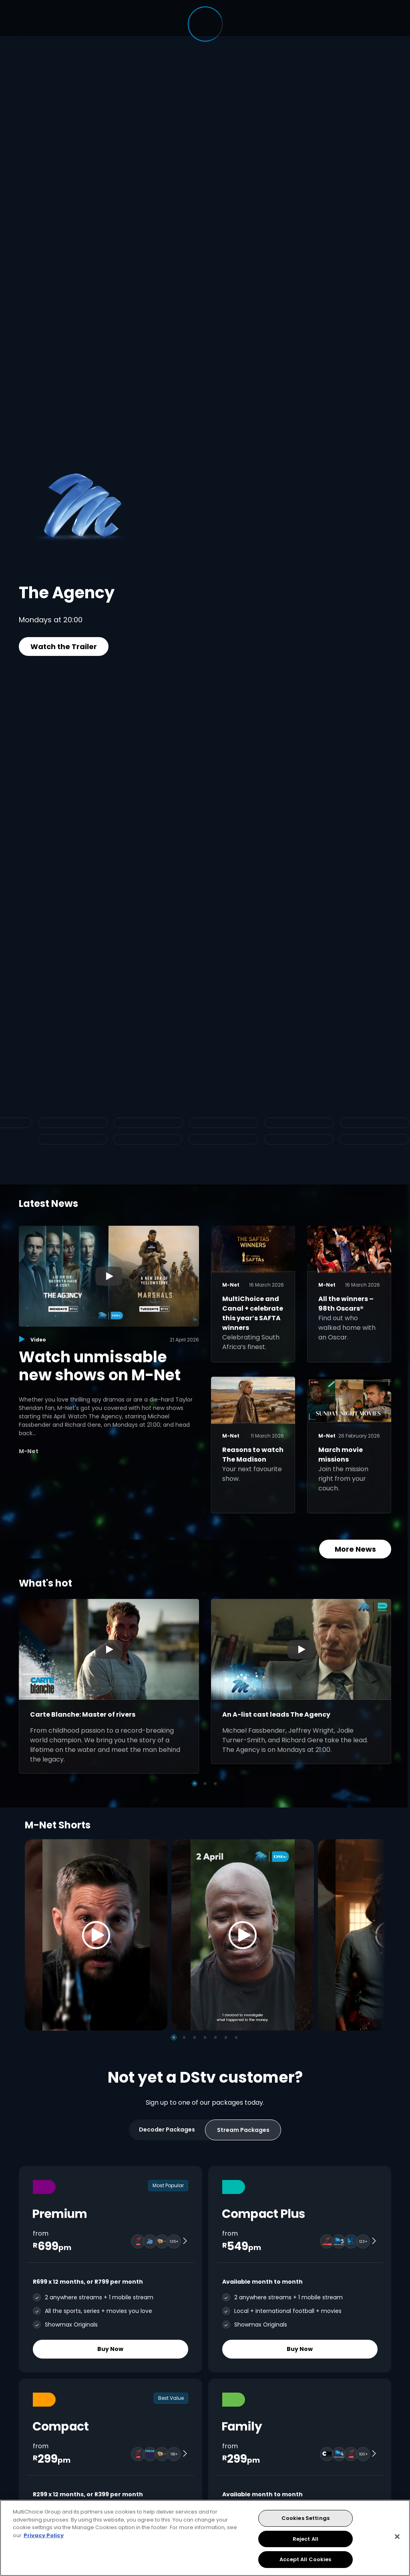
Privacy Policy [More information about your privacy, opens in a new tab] (44, 2535)
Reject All (305, 2539)
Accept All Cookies (305, 2559)
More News (355, 1549)
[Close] (397, 2537)
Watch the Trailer (63, 646)
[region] (205, 2538)
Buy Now (110, 2349)
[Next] (376, 1934)
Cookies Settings (305, 2518)
